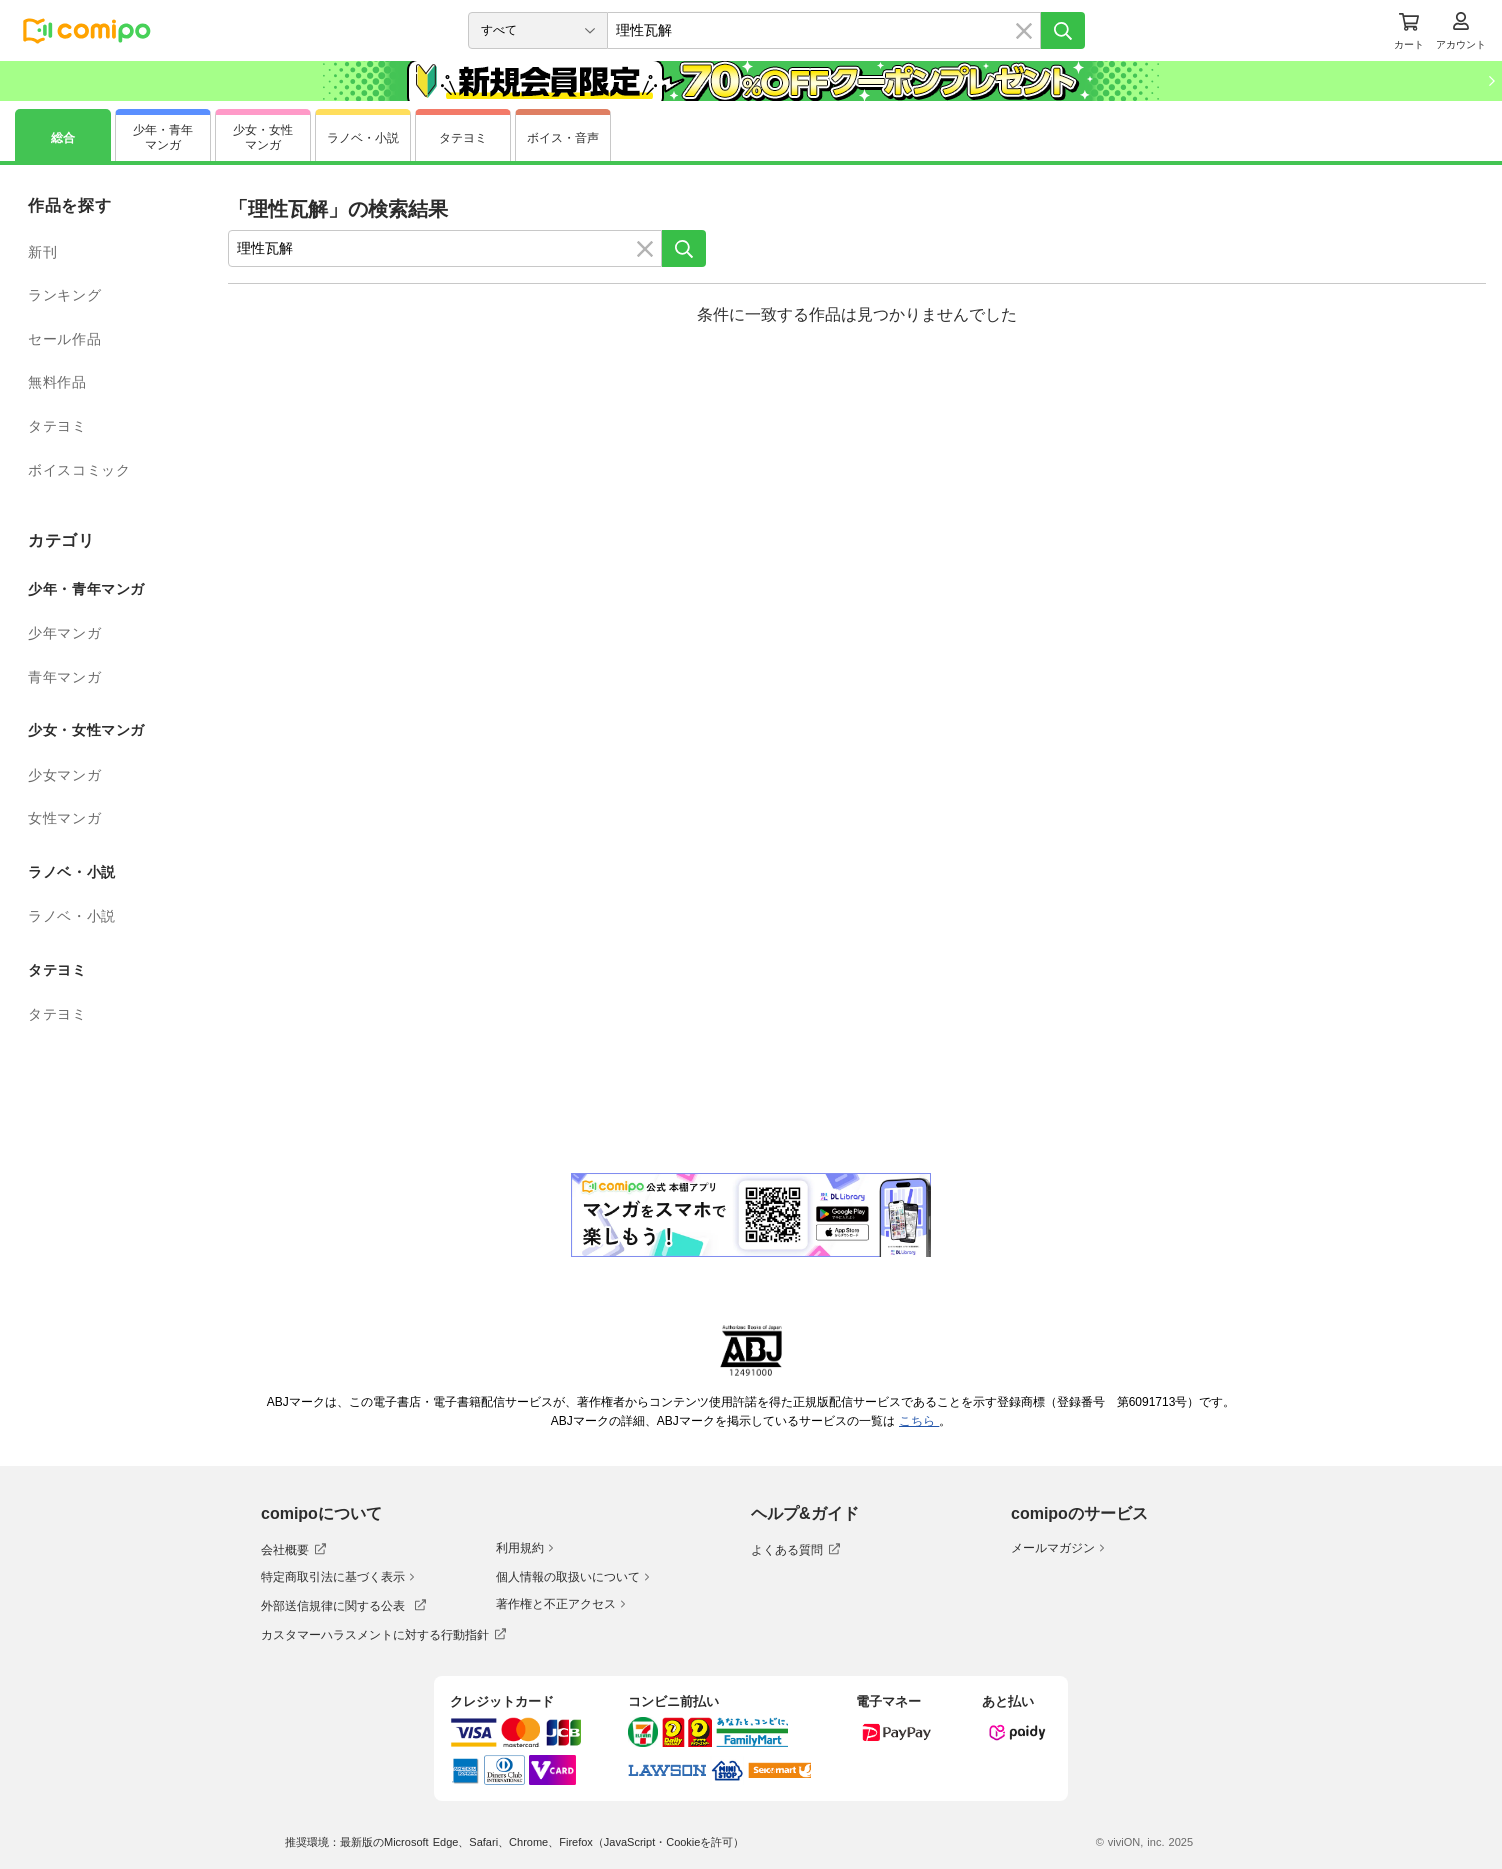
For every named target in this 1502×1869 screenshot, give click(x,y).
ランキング (64, 295)
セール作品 (64, 339)
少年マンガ (64, 633)
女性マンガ (64, 818)
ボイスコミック (79, 470)
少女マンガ (64, 775)
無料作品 (57, 382)
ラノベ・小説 (72, 916)
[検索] (1063, 30)
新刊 (42, 252)
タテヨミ (57, 426)
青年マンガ (64, 677)
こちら (919, 1421)
